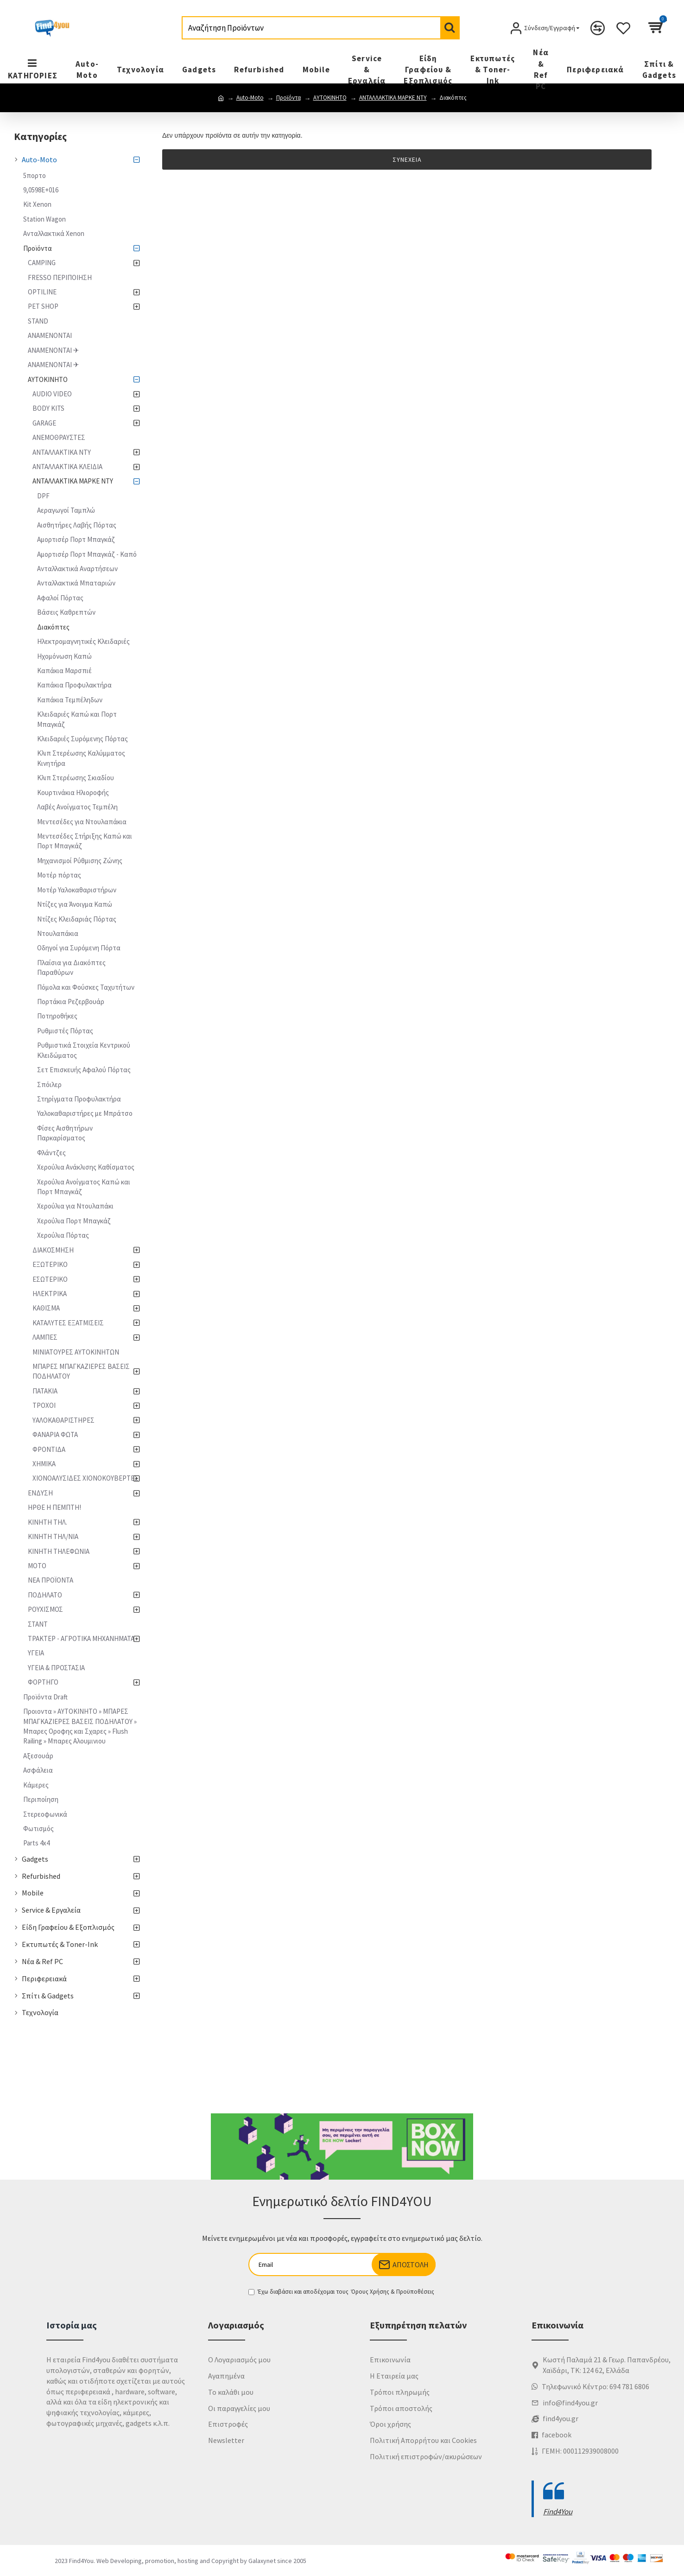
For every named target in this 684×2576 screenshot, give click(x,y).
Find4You (557, 2511)
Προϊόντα (288, 98)
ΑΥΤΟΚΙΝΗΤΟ (330, 98)
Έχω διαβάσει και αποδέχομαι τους (342, 2292)
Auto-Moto (250, 98)
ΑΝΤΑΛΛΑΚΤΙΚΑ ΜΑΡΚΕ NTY (393, 98)
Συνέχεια (407, 159)
